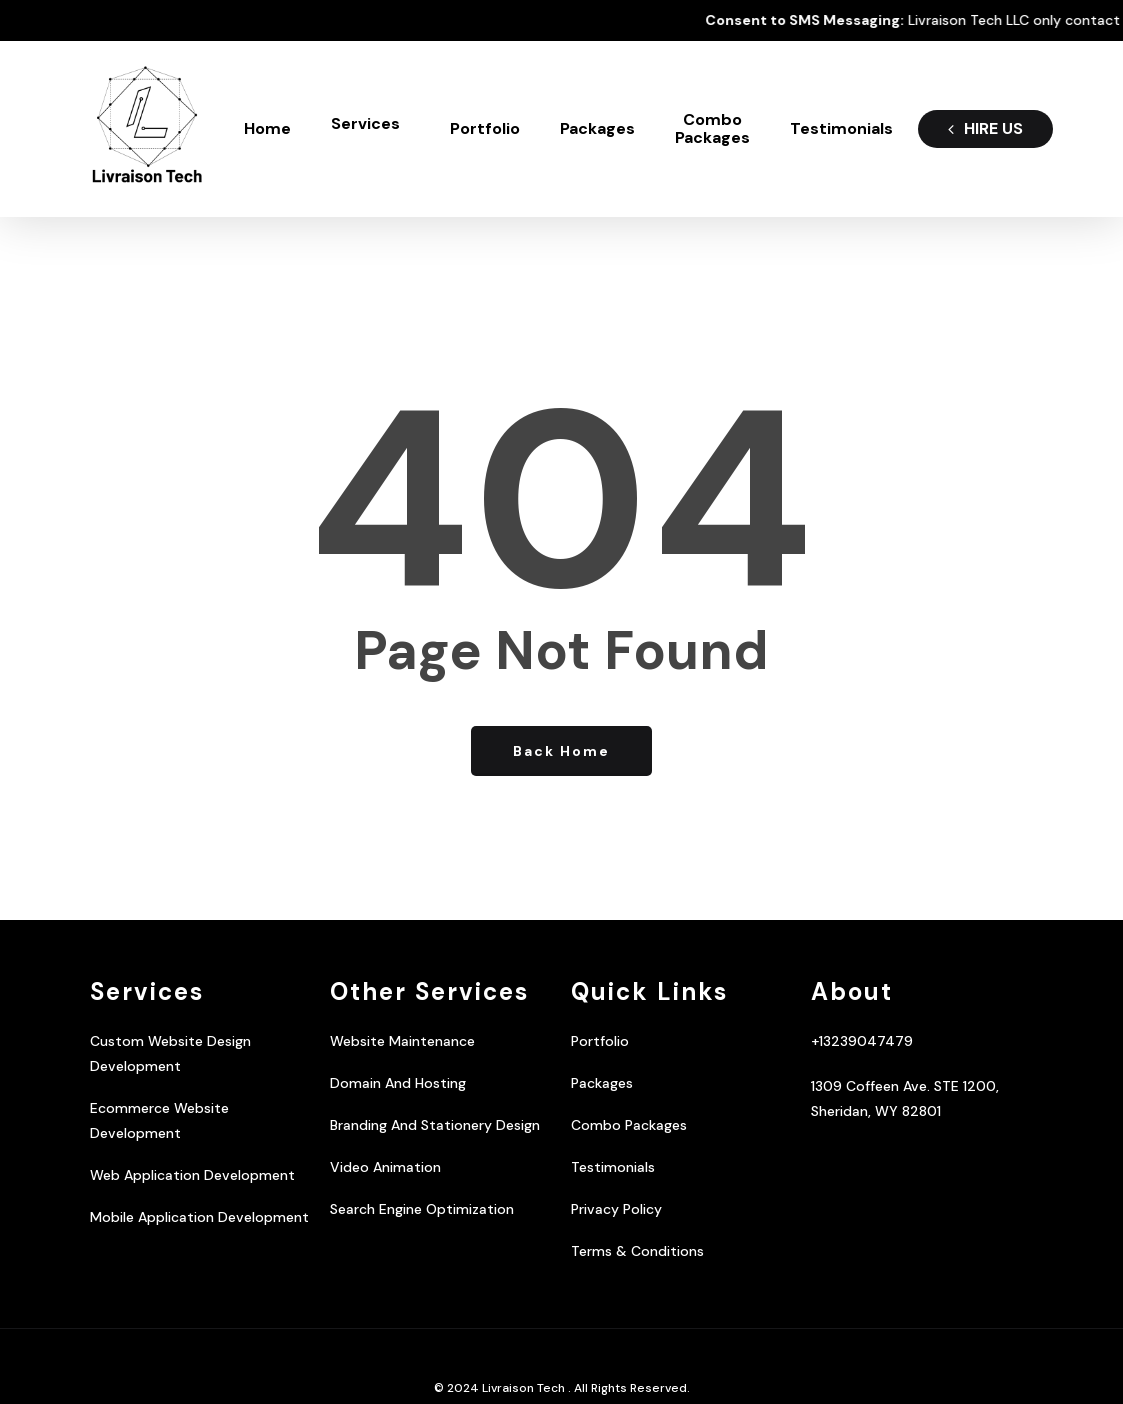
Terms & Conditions (637, 1251)
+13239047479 (862, 1041)
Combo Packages (629, 1125)
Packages (602, 1083)
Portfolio (600, 1041)
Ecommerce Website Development (159, 1120)
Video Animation (385, 1167)
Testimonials (613, 1167)
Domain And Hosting (398, 1083)
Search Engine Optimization (422, 1209)
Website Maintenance (402, 1041)
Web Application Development (192, 1175)
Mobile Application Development (199, 1217)
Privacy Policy (616, 1209)
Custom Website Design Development (170, 1053)
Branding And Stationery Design (435, 1125)
